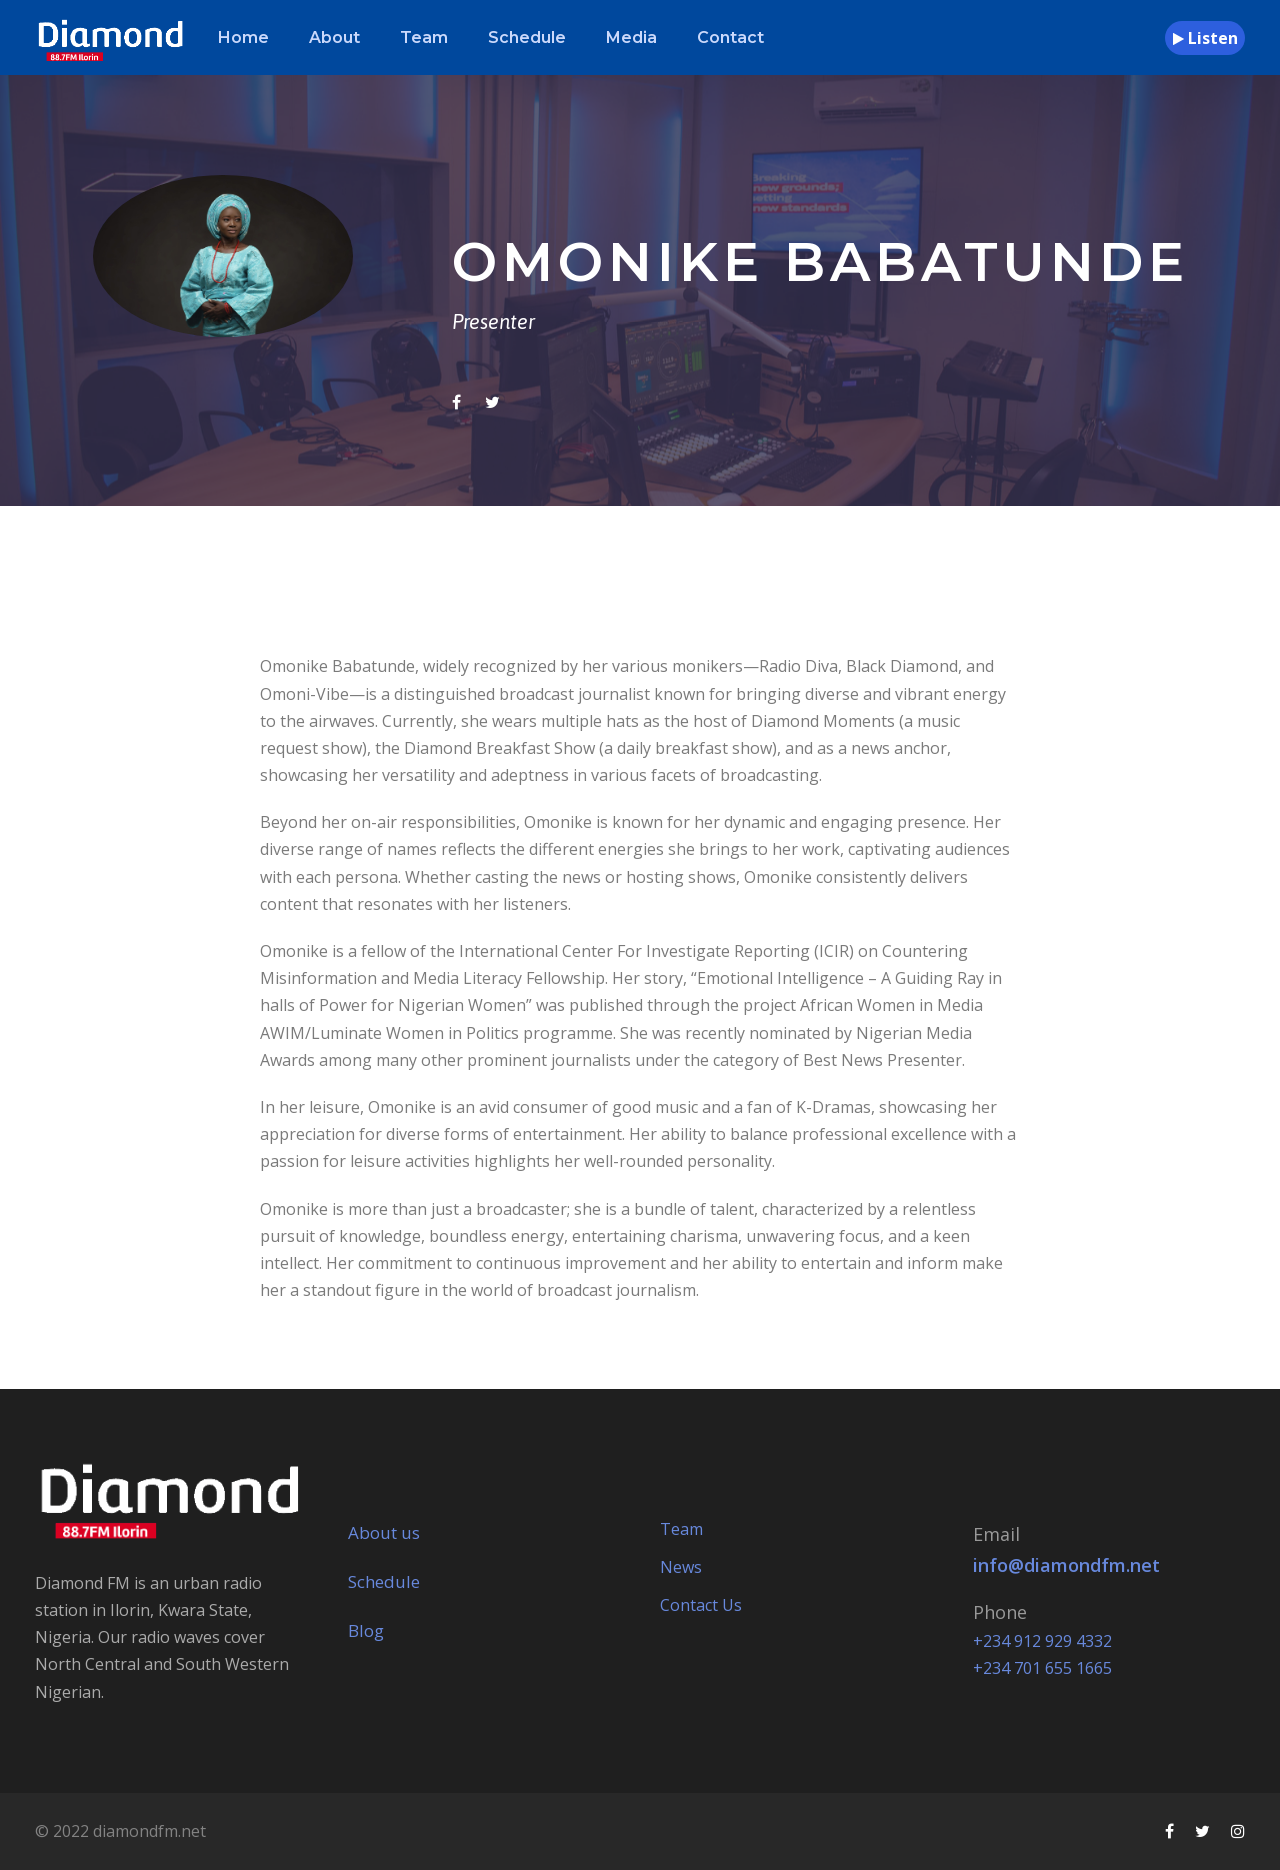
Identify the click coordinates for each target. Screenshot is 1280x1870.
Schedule (527, 37)
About (334, 37)
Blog (366, 1630)
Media (631, 37)
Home (243, 37)
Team (424, 37)
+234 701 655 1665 (1042, 1668)
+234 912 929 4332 (1042, 1641)
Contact (730, 37)
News (681, 1567)
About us (384, 1532)
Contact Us (701, 1605)
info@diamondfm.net (1066, 1565)
